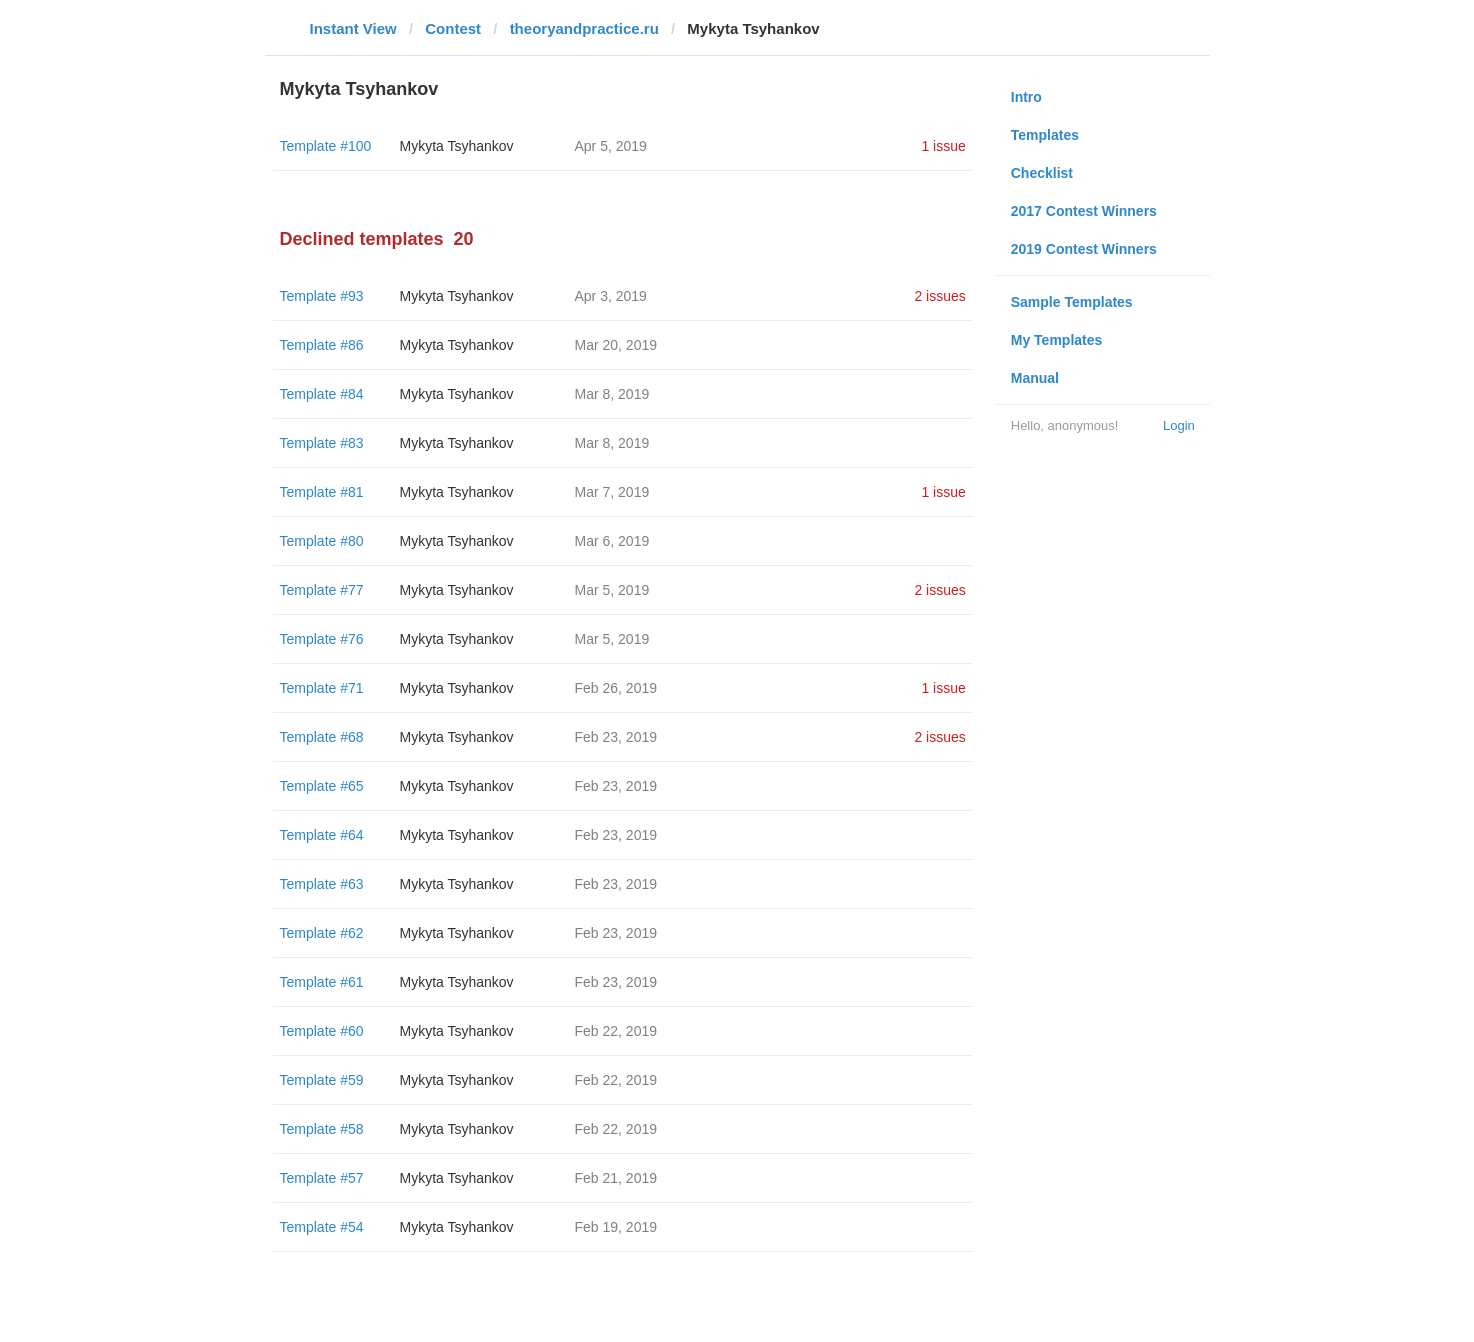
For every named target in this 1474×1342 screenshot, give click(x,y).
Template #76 (322, 639)
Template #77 (322, 590)
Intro (1026, 97)
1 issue (943, 146)
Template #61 (322, 982)
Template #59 (322, 1080)
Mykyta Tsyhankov (457, 146)
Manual (1035, 378)
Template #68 (322, 737)
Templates (1045, 135)
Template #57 (322, 1178)
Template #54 (322, 1227)
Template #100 (326, 146)
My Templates (1057, 340)
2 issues (939, 296)
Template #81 (322, 492)
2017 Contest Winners (1084, 211)
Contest (453, 28)
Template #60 (322, 1031)
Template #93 (322, 296)
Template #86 (322, 345)
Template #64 (322, 835)
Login (1179, 425)
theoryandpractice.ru (584, 28)
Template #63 (322, 884)
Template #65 (322, 786)
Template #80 (322, 541)
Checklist (1042, 173)
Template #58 (322, 1129)
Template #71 (322, 688)
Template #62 (322, 933)
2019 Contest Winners (1084, 249)
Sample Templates (1072, 302)
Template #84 (322, 394)
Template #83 (322, 443)
